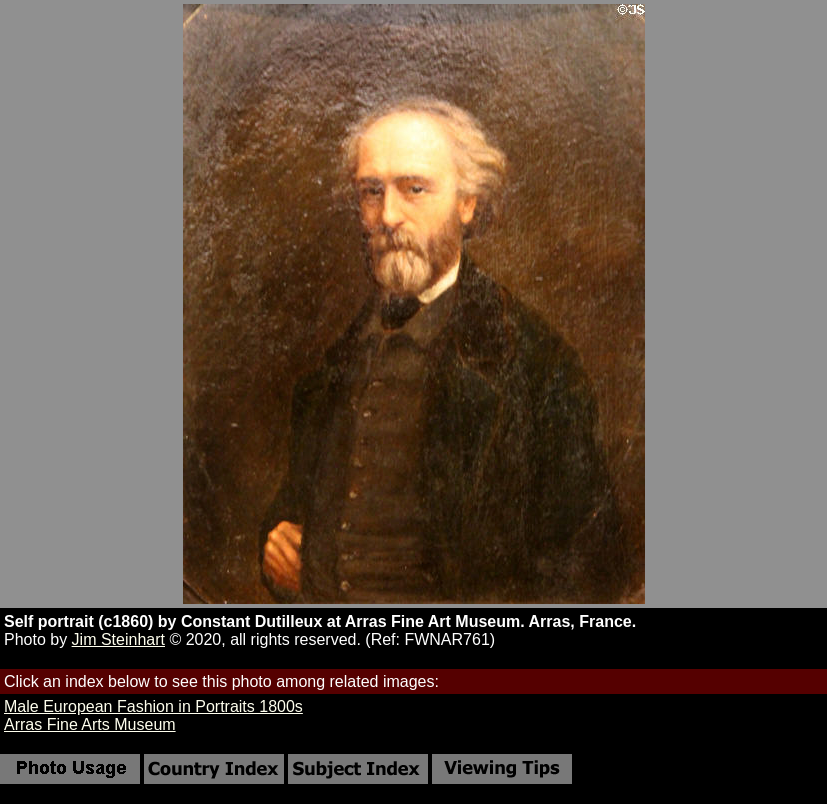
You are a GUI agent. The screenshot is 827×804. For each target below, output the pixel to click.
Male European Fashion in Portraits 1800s (153, 706)
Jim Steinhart (118, 639)
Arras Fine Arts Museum (90, 724)
